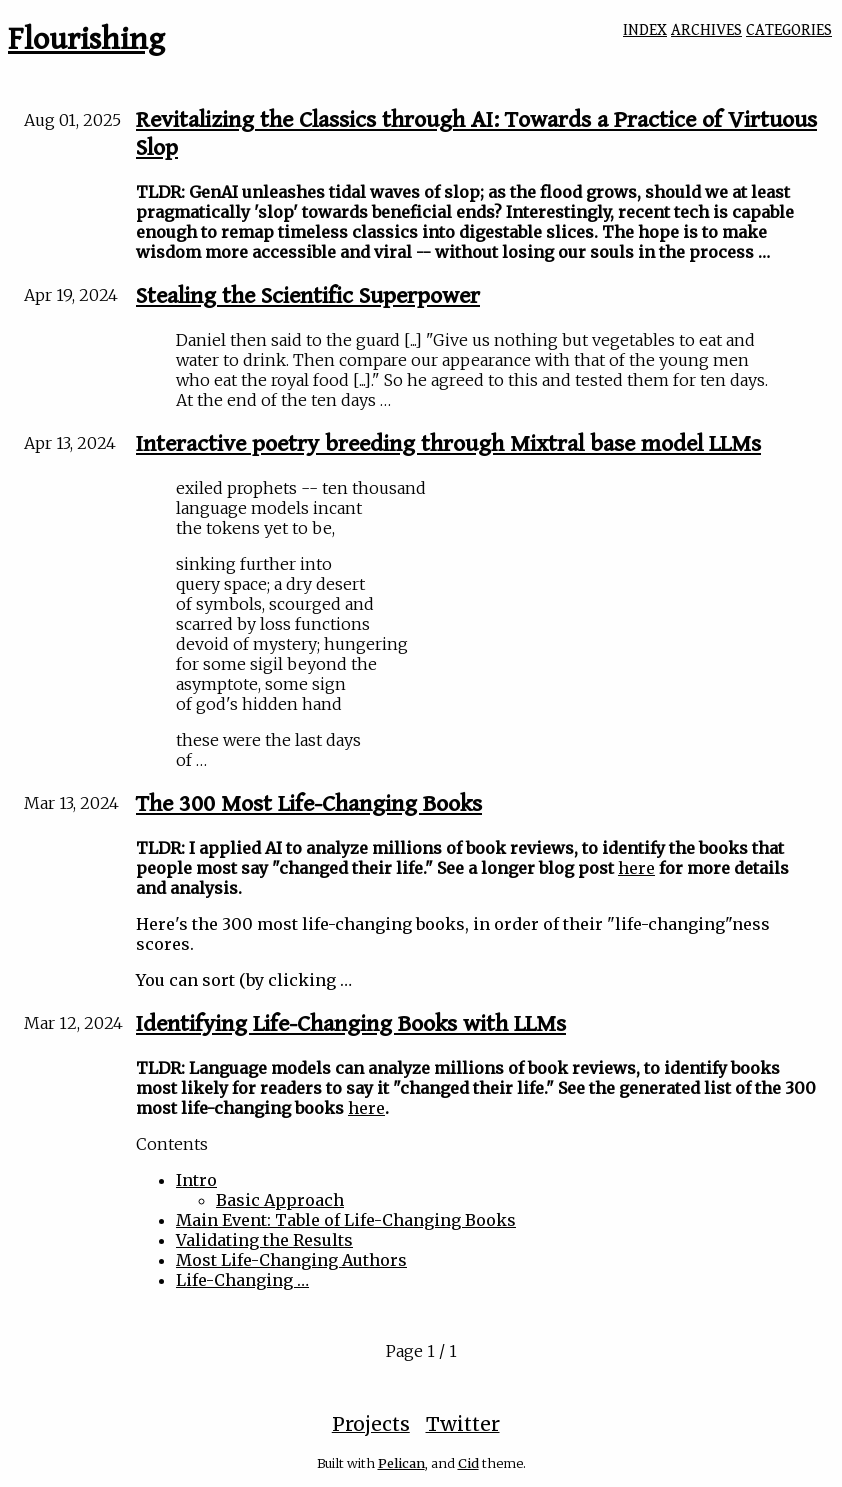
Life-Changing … (242, 1280)
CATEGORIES (789, 30)
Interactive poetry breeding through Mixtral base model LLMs (448, 444)
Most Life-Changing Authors (291, 1260)
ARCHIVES (706, 30)
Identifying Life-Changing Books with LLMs (351, 1024)
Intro (196, 1180)
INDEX (645, 30)
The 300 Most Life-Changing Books (309, 804)
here (636, 868)
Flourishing (86, 39)
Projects (371, 1424)
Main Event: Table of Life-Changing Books (346, 1220)
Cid (468, 1463)
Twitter (463, 1424)
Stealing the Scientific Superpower (308, 296)
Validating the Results (264, 1240)
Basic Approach (280, 1200)
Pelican (401, 1463)
